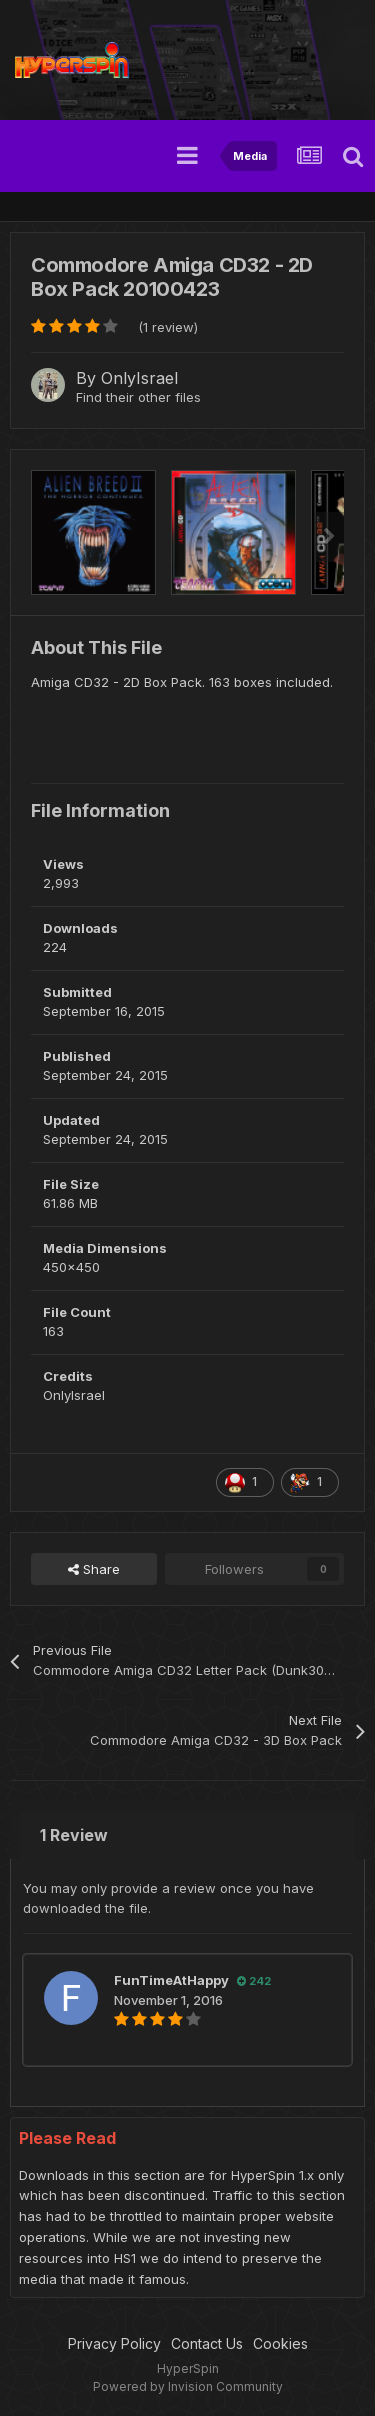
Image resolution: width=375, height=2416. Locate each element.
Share (94, 1569)
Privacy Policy (114, 2343)
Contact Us (207, 2343)
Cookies (280, 2343)
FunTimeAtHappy (171, 1980)
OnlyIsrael (139, 378)
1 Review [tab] (74, 1835)
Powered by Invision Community (188, 2386)
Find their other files (138, 397)
